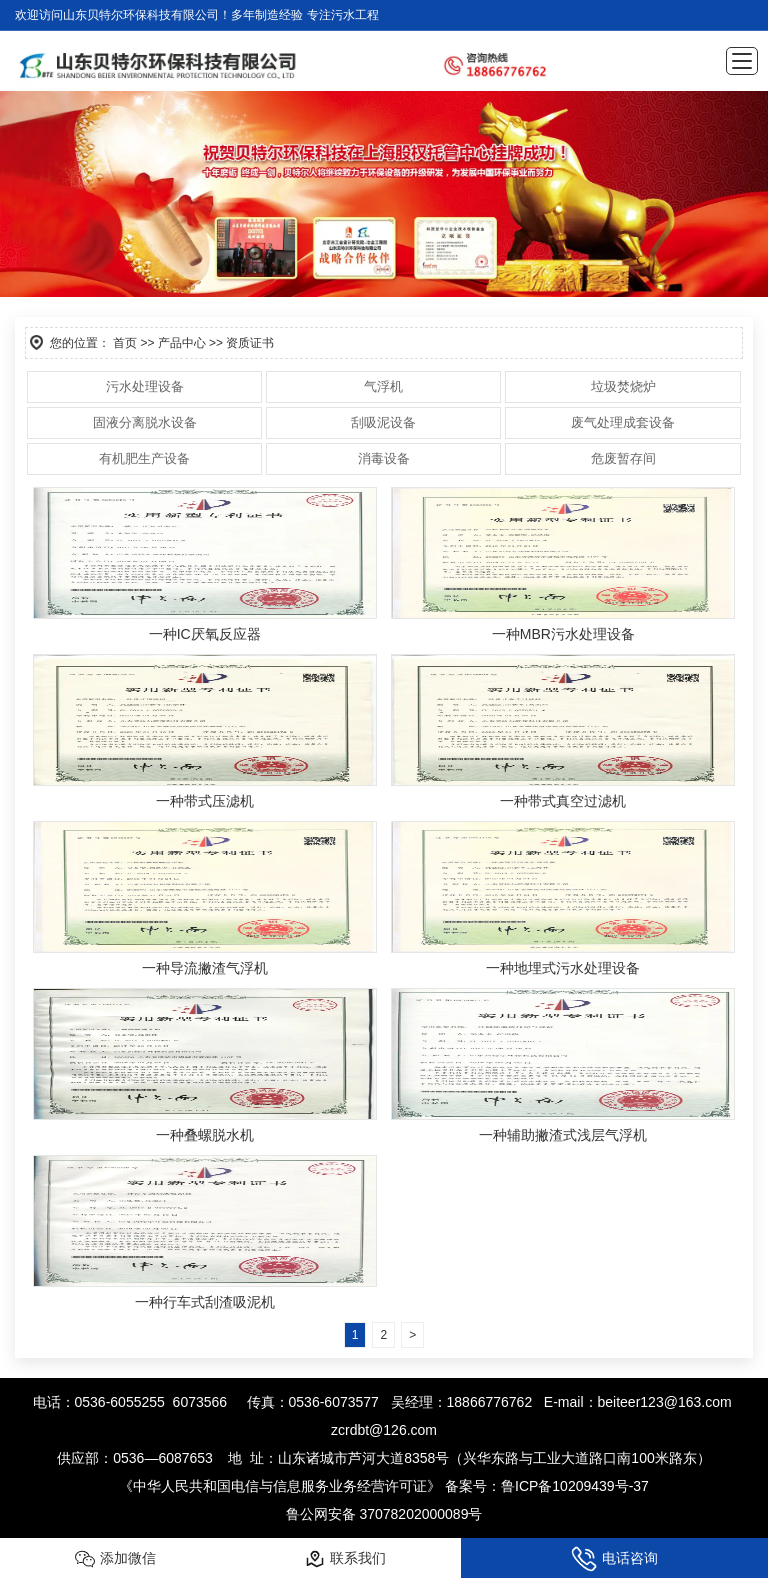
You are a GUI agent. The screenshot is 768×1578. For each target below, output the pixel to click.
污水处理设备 (145, 386)
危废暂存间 (623, 458)
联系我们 (345, 1559)
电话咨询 (614, 1559)
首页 (125, 343)
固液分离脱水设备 (145, 422)
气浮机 (383, 386)
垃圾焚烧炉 (623, 386)
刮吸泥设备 (383, 422)
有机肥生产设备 (144, 458)
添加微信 (115, 1559)
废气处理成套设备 (623, 422)
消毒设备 (384, 458)
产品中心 (182, 343)
